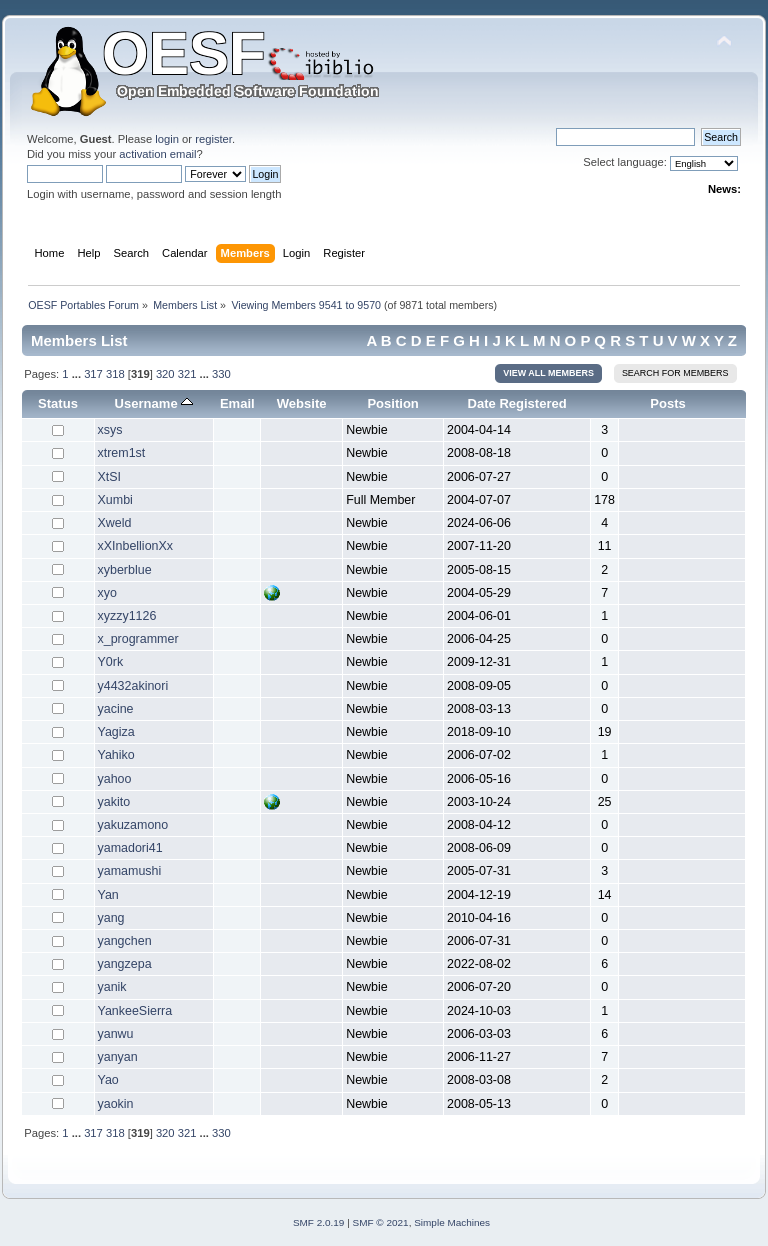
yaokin (116, 1104)
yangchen (125, 941)
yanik (112, 987)
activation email (157, 154)
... (78, 374)
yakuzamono (133, 825)
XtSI (110, 477)
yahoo (115, 779)
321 (187, 374)
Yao (108, 1080)
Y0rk (111, 662)
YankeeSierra (135, 1011)
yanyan (118, 1057)
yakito (114, 802)
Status (58, 403)
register (213, 139)
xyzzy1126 (127, 616)
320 (165, 374)
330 (221, 374)
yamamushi (130, 871)
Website (302, 403)
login (167, 139)
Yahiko (116, 755)
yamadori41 (130, 848)
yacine (116, 709)
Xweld (115, 523)
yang (111, 918)
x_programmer (138, 639)
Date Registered (517, 403)
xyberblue (125, 570)
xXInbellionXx (136, 546)
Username (154, 403)
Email (237, 403)
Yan (108, 895)
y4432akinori (133, 686)
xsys (110, 430)
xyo (107, 593)
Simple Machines (452, 1222)
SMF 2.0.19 (319, 1222)
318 (115, 374)
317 (93, 374)
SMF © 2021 (381, 1222)
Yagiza (116, 732)
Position (392, 403)
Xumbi (115, 500)
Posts (668, 403)
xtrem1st (122, 453)
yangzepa (125, 964)
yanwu (116, 1034)
